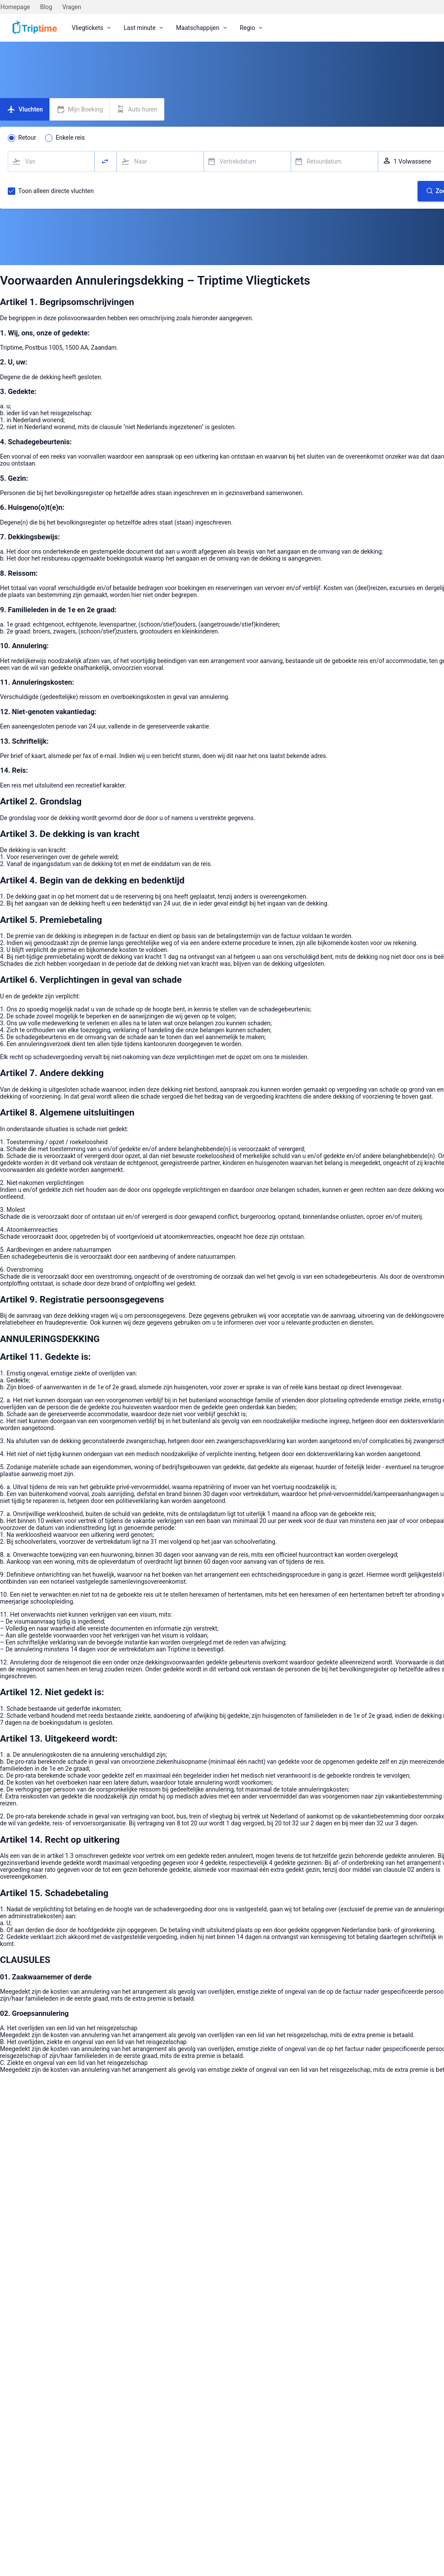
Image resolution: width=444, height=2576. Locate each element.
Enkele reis (70, 137)
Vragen (71, 6)
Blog (46, 6)
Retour (27, 137)
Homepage (15, 6)
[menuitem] (91, 28)
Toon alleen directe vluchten (56, 190)
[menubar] (167, 28)
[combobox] (51, 161)
